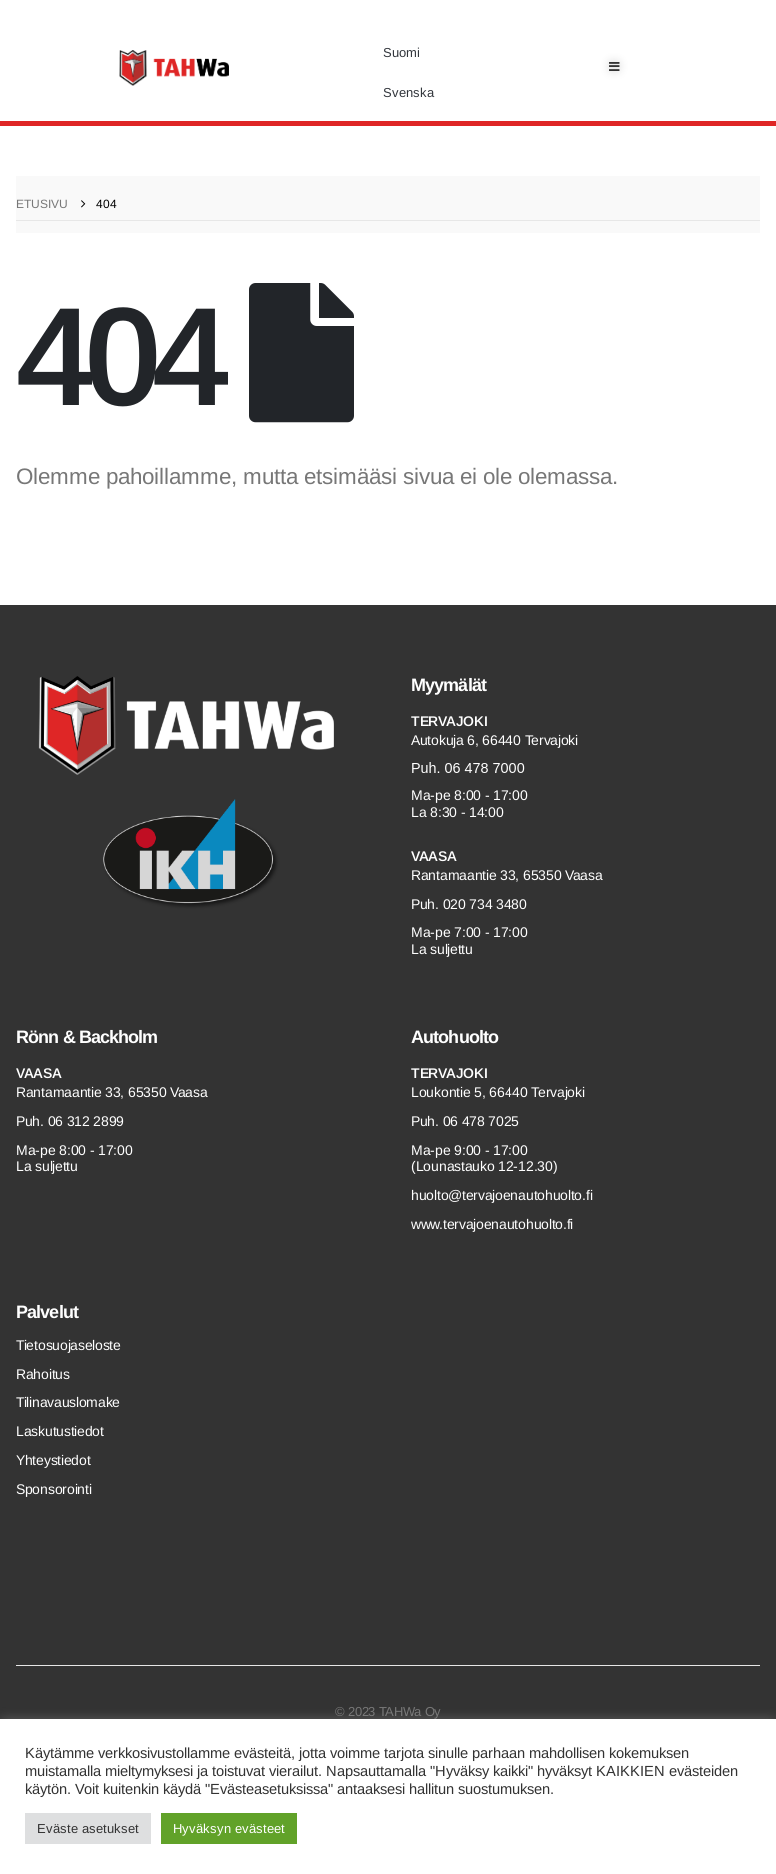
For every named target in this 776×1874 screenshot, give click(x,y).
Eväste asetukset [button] (88, 1828)
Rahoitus (43, 1374)
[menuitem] (408, 53)
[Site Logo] (174, 68)
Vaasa (434, 856)
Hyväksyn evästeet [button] (229, 1828)
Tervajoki (449, 721)
